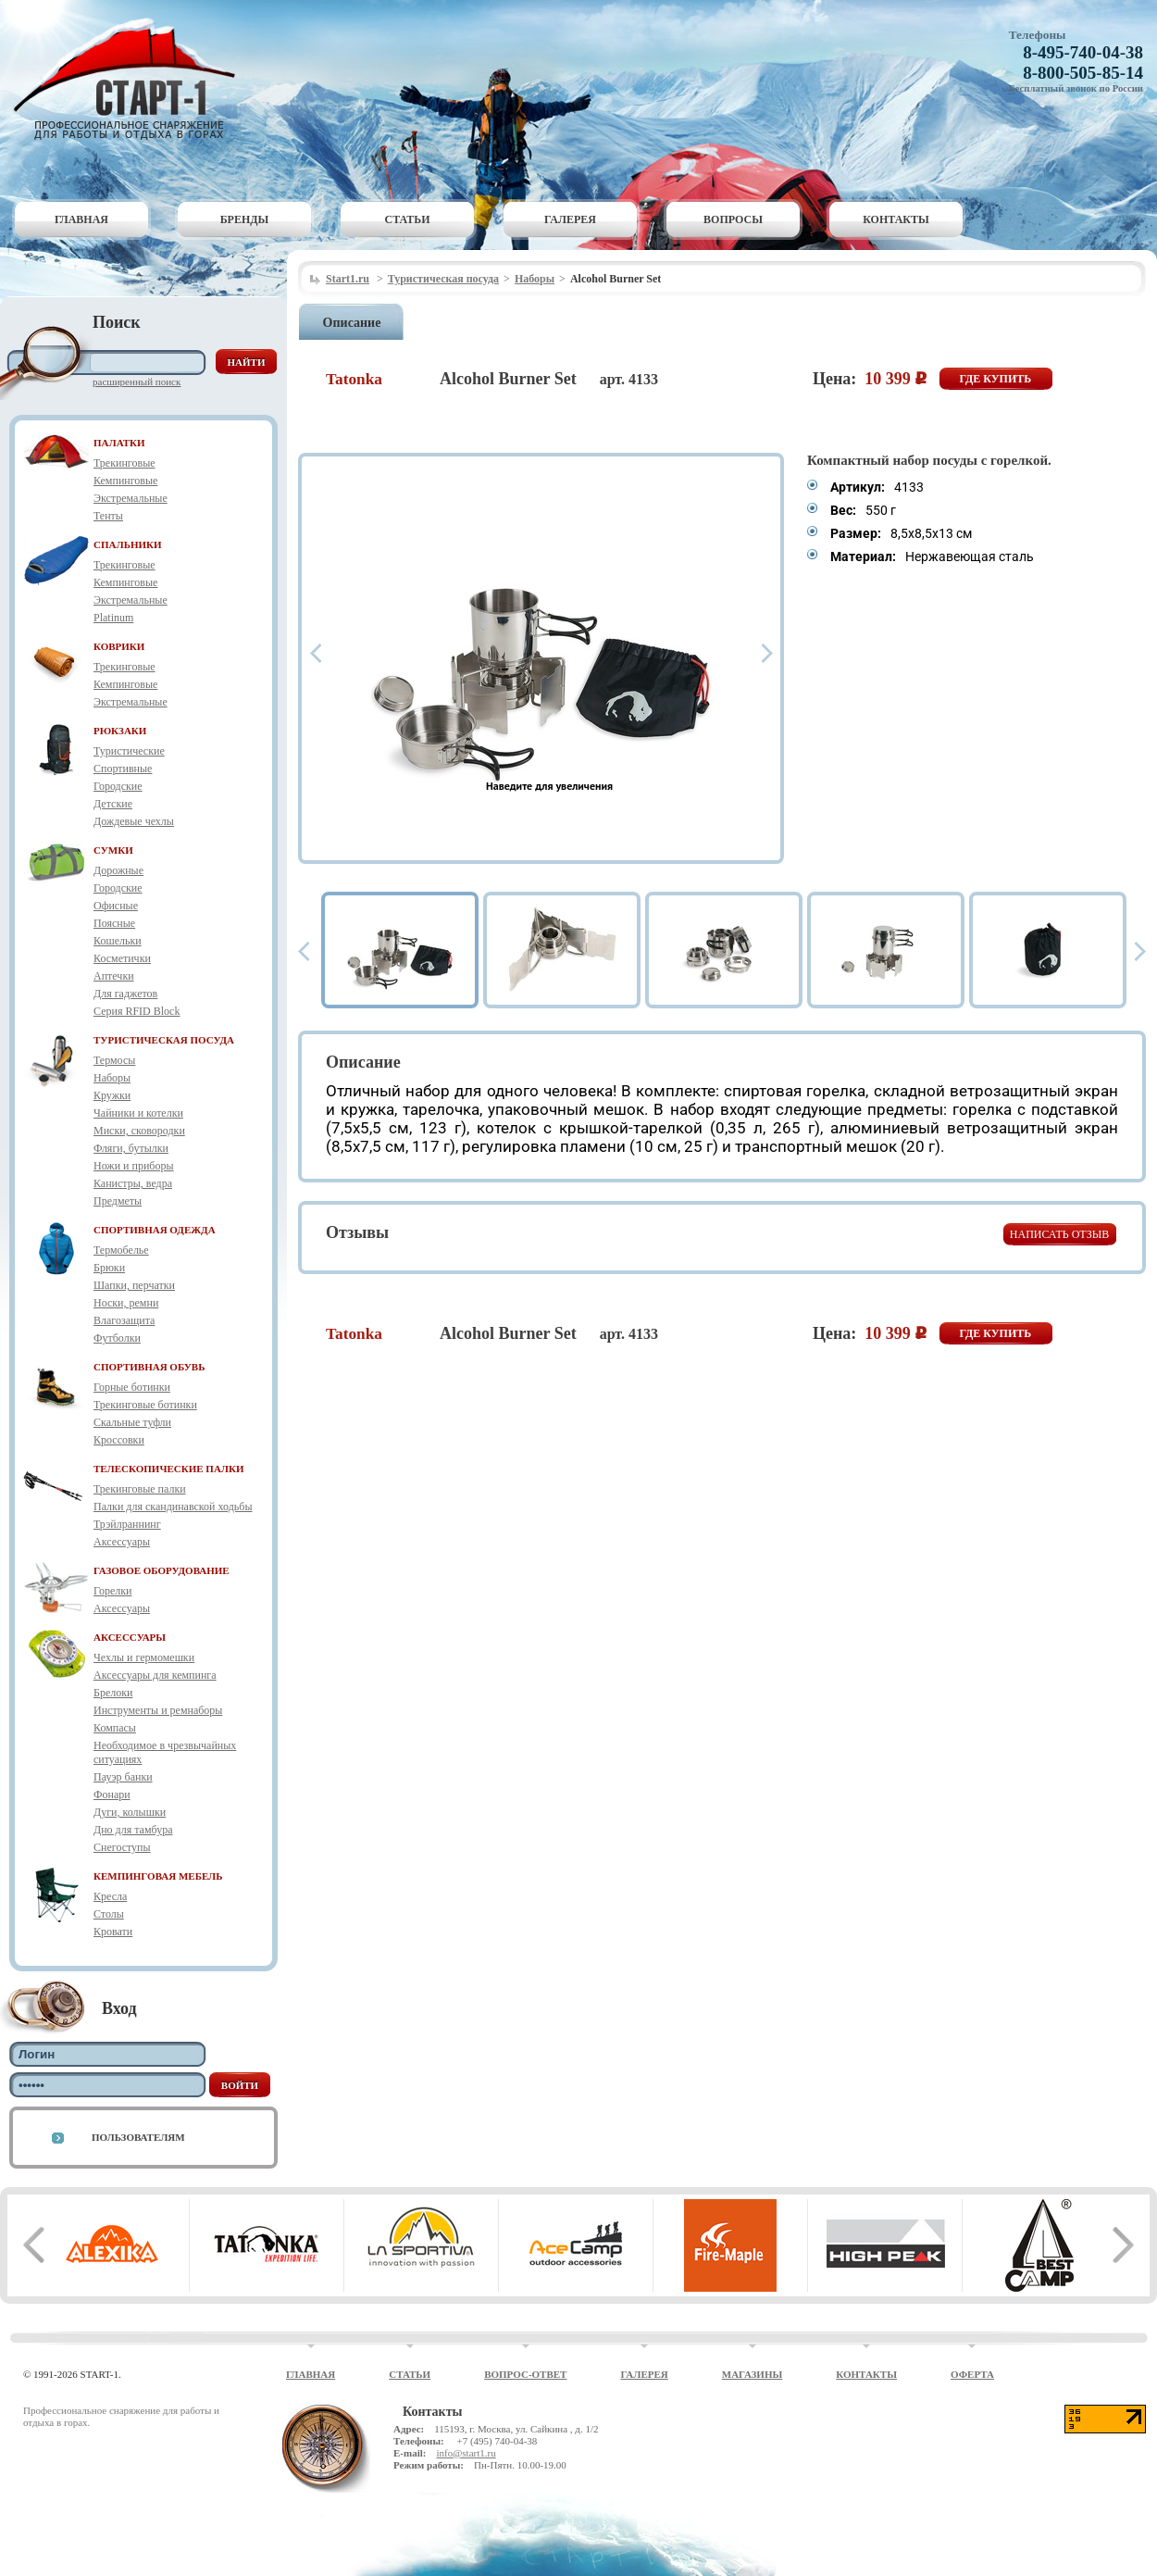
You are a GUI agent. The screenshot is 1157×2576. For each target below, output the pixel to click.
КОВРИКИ (118, 646)
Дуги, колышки (129, 1812)
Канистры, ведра (132, 1183)
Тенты (108, 515)
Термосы (114, 1060)
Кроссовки (118, 1439)
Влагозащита (124, 1320)
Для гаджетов (125, 993)
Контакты (896, 219)
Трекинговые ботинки (145, 1404)
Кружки (112, 1095)
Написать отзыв (1059, 1234)
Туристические (129, 750)
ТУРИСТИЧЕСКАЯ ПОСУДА (163, 1039)
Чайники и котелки (138, 1113)
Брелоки (112, 1692)
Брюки (109, 1267)
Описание (352, 323)
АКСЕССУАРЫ (129, 1637)
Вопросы (733, 219)
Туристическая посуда (443, 278)
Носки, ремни (125, 1302)
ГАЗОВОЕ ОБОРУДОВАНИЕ (161, 1570)
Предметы (117, 1200)
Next (767, 653)
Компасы (114, 1727)
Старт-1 (131, 79)
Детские (112, 803)
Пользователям (138, 2137)
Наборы (112, 1077)
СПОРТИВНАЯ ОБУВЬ (149, 1366)
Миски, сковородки (139, 1130)
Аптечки (113, 975)
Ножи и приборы (133, 1165)
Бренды (244, 219)
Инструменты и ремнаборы (157, 1710)
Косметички (122, 958)
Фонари (112, 1794)
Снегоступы (122, 1847)
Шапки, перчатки (134, 1285)
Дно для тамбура (133, 1829)
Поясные (114, 923)
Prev (315, 653)
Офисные (115, 905)
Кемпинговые (125, 480)
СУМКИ (113, 850)
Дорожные (118, 870)
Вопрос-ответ (525, 2374)
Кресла (110, 1896)
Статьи (407, 219)
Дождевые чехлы (133, 821)
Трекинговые (124, 462)
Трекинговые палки (139, 1488)
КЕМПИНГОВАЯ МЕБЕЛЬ (158, 1876)
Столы (108, 1913)
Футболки (117, 1338)
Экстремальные (130, 498)
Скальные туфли (132, 1422)
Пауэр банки (123, 1776)
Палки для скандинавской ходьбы (172, 1506)
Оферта (972, 2374)
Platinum (113, 617)
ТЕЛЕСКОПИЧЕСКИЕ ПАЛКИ (168, 1468)
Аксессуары (121, 1541)
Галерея (570, 219)
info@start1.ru (465, 2452)
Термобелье (121, 1250)
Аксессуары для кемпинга (155, 1675)
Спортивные (122, 768)
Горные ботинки (131, 1387)
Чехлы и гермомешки (143, 1657)
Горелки (112, 1590)
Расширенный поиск (136, 381)
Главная (81, 219)
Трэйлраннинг (127, 1524)
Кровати (112, 1931)
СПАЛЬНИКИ (127, 544)
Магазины (752, 2374)
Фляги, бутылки (130, 1148)
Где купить (996, 378)
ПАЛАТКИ (119, 442)
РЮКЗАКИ (119, 730)
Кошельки (117, 940)
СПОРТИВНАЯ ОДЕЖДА (154, 1229)
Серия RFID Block (136, 1011)
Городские (118, 786)
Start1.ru (347, 278)
